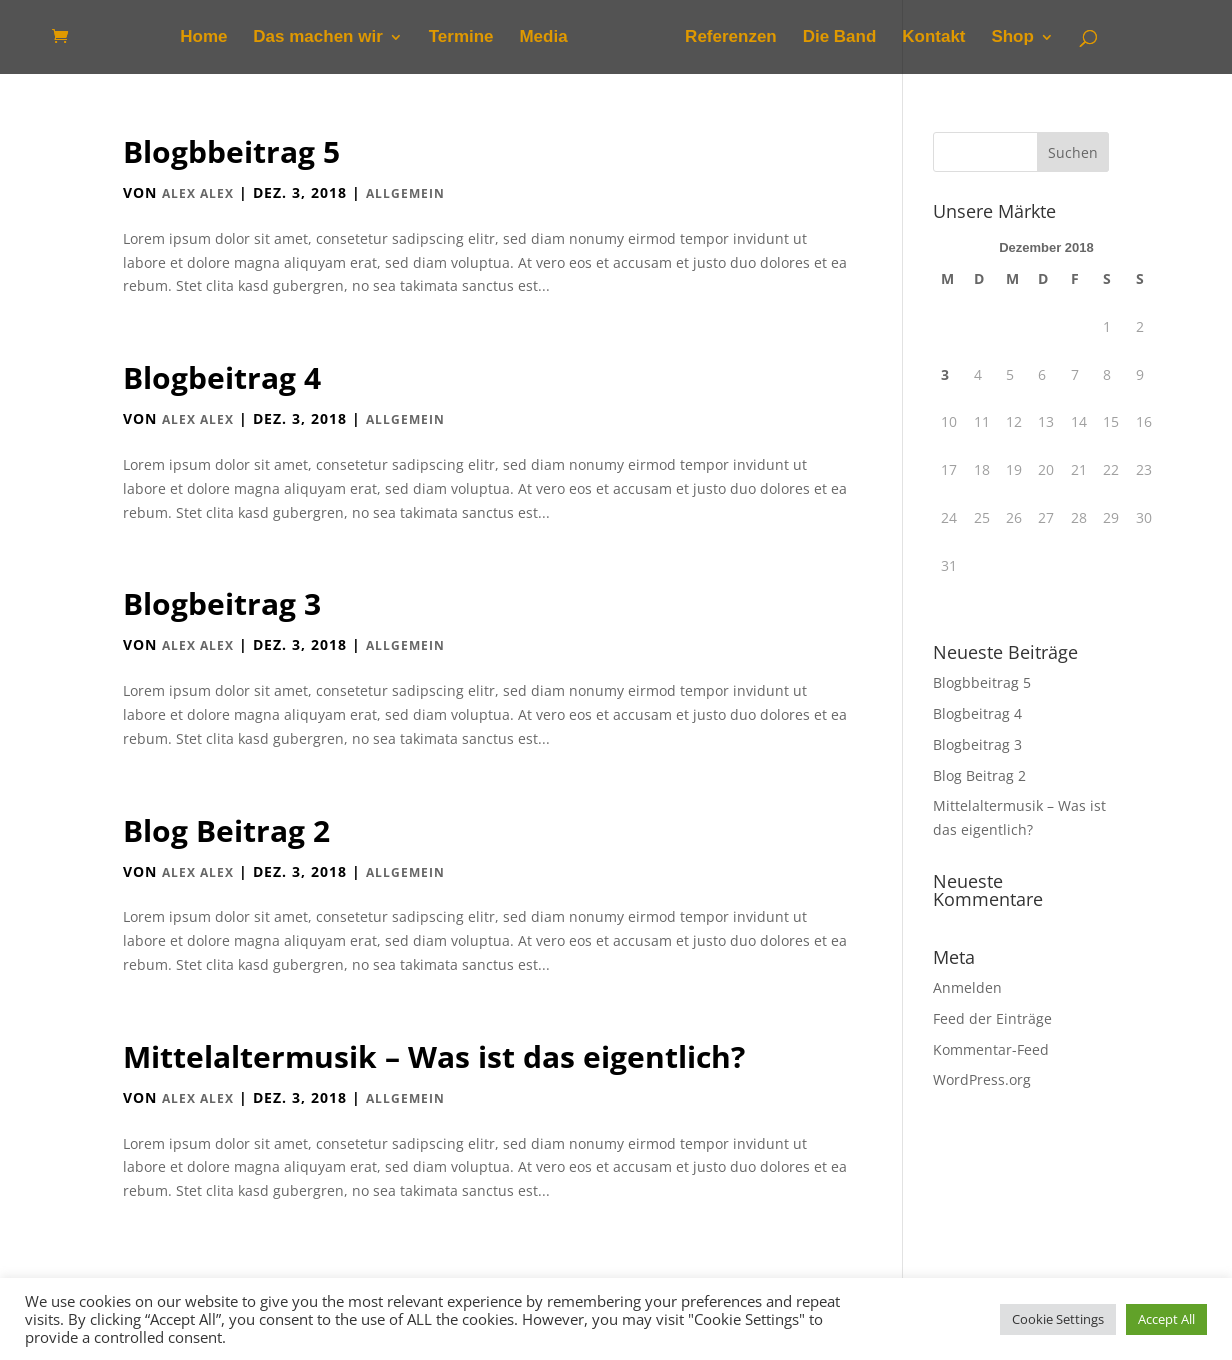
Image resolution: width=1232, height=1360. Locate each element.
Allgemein (405, 193)
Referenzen (731, 38)
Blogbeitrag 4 (222, 377)
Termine (461, 38)
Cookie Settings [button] (1058, 1319)
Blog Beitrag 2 (226, 830)
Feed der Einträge (992, 1018)
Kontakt (933, 38)
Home (203, 38)
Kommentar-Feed (991, 1049)
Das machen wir (317, 38)
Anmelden (967, 987)
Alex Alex (198, 193)
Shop (1012, 38)
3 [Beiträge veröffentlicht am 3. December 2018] (945, 374)
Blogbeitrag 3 (222, 603)
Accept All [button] (1166, 1319)
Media (543, 38)
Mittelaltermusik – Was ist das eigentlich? (434, 1056)
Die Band (840, 38)
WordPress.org (982, 1079)
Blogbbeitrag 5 (231, 151)
